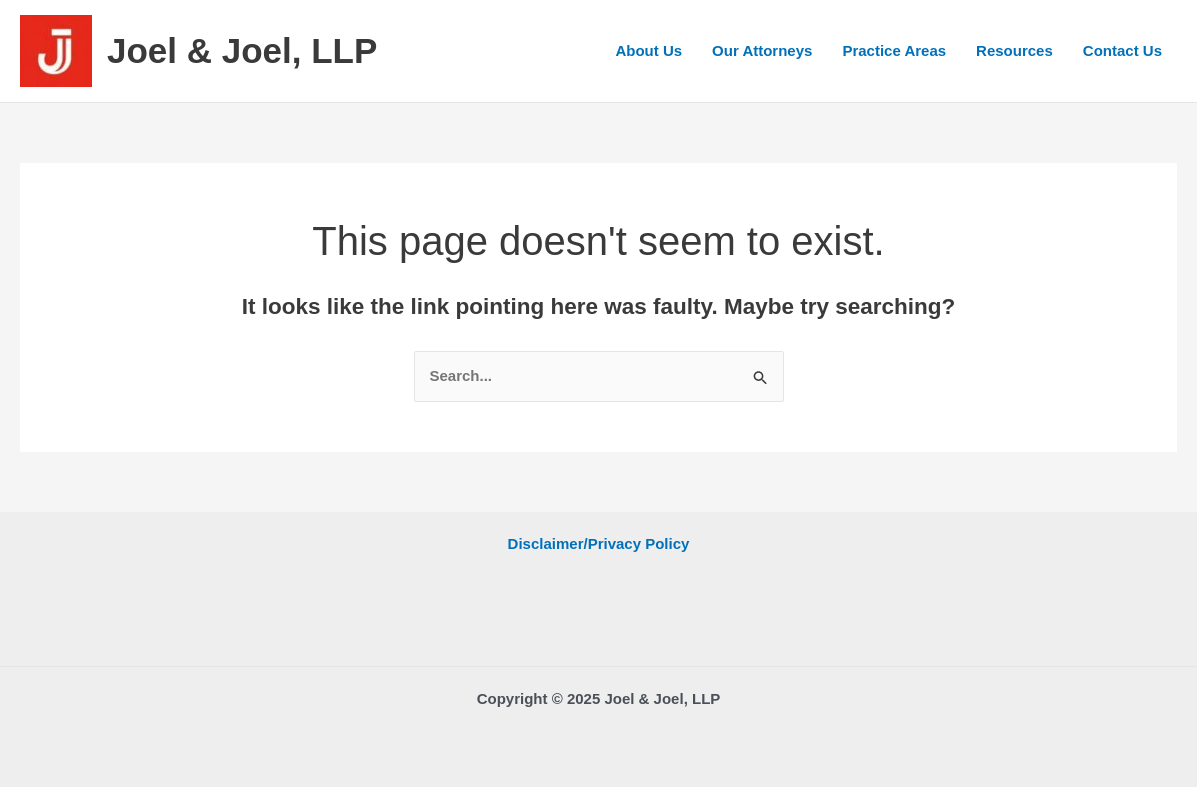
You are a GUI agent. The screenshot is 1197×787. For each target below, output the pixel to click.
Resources (1014, 50)
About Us (648, 50)
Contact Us (1122, 50)
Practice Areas (894, 50)
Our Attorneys (762, 50)
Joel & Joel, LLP (242, 50)
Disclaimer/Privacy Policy (599, 543)
